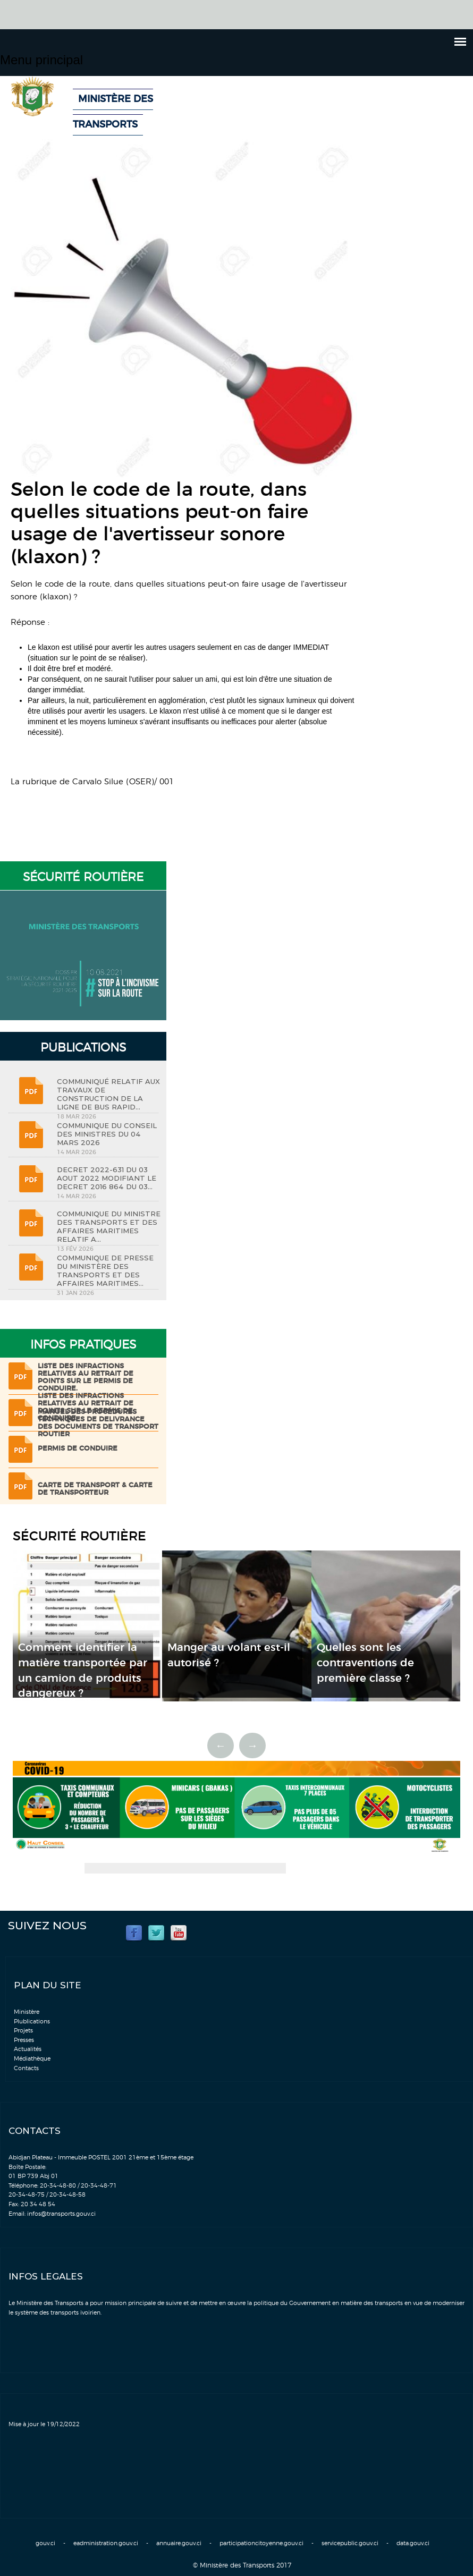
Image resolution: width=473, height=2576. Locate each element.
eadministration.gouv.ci (105, 2543)
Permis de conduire (77, 1448)
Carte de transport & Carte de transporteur (95, 1489)
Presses (24, 2040)
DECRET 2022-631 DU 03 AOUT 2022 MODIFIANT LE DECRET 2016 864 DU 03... (106, 1178)
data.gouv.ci (412, 2543)
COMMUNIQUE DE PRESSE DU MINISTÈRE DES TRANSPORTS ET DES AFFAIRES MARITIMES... (105, 1270)
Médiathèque (32, 2059)
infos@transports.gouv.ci (61, 2214)
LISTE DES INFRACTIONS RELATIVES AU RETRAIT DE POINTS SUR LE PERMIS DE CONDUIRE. (85, 1377)
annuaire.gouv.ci (178, 2543)
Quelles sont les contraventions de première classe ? (365, 1662)
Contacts (26, 2068)
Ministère (26, 2012)
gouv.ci (45, 2543)
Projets (23, 2030)
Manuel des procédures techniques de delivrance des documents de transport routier (98, 1423)
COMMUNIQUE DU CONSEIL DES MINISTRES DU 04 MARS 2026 (107, 1134)
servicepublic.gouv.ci (350, 2543)
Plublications (32, 2021)
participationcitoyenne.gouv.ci (261, 2543)
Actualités (27, 2049)
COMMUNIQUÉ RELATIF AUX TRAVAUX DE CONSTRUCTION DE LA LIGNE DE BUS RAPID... (108, 1094)
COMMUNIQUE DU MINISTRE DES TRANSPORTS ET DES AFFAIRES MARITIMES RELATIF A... (109, 1226)
